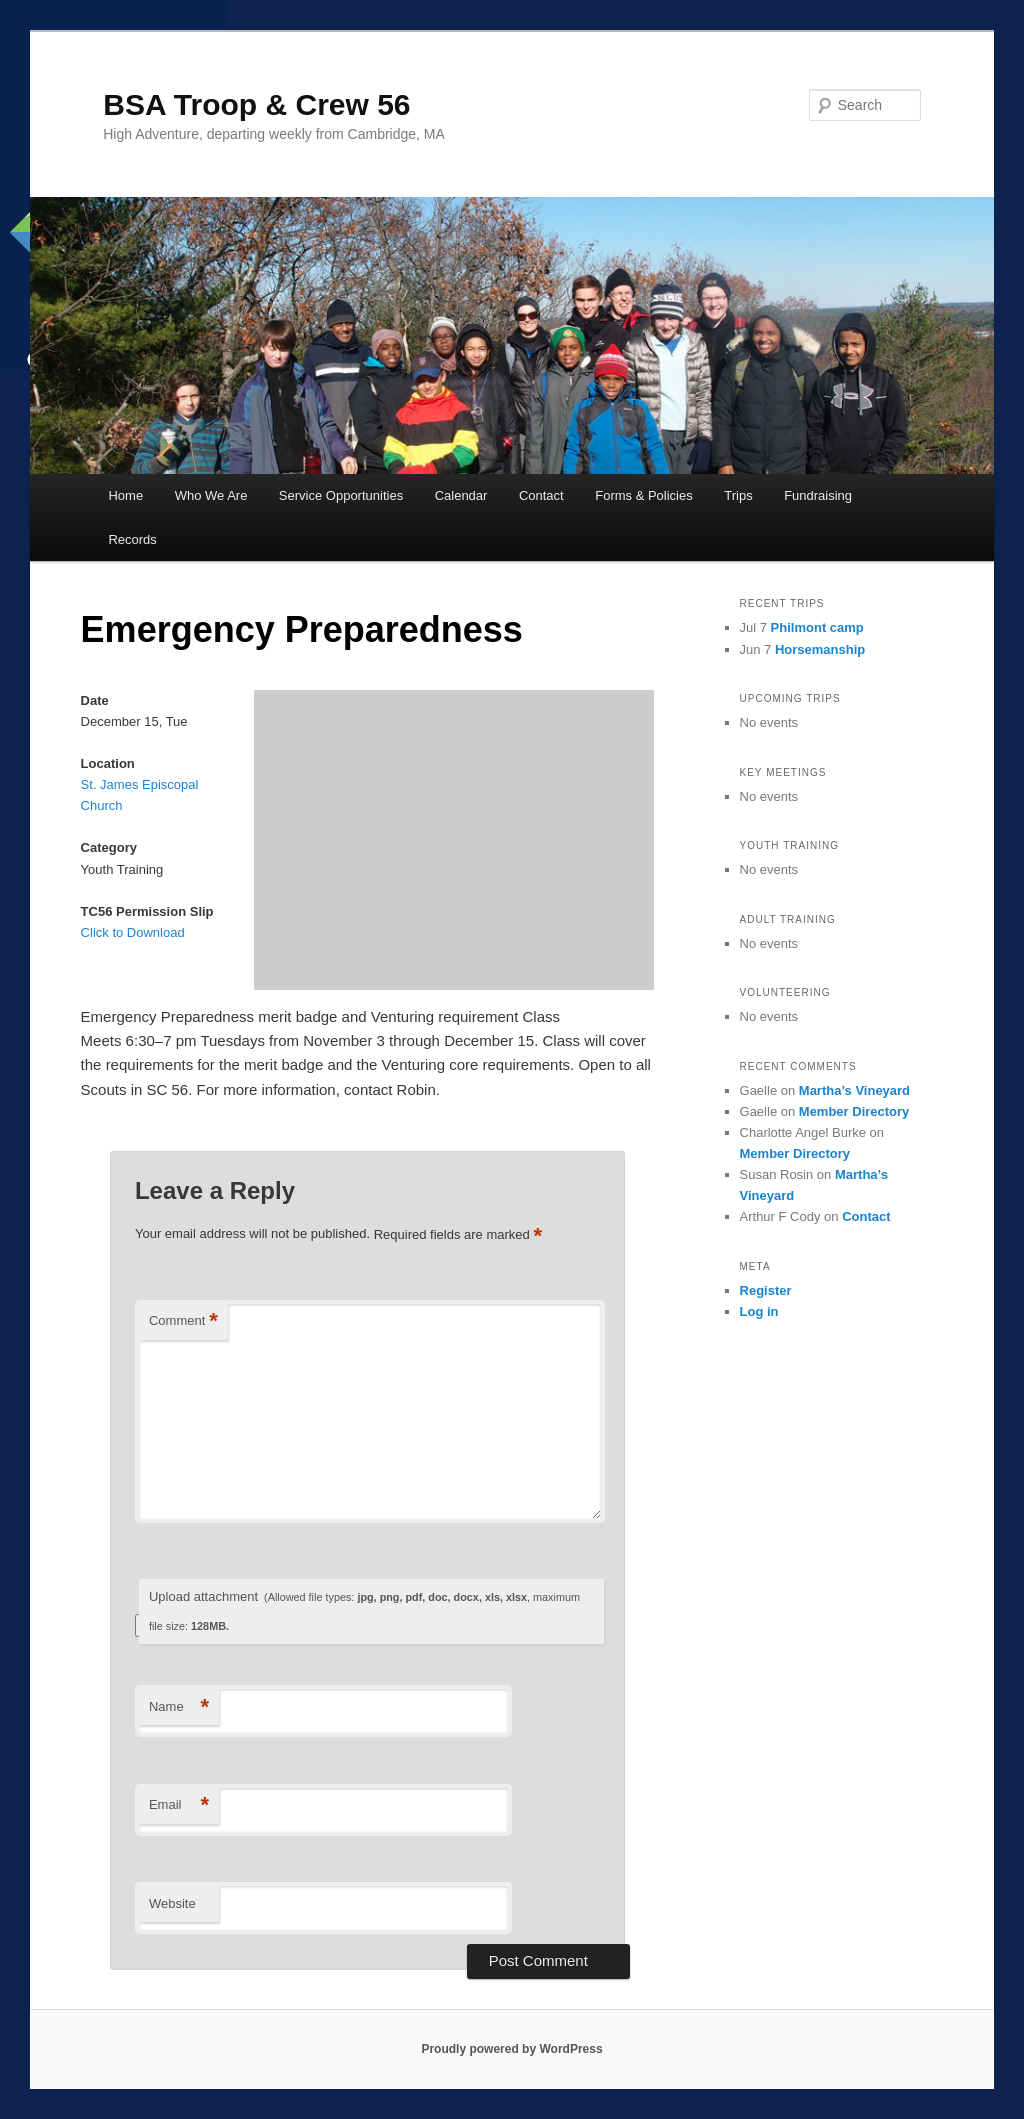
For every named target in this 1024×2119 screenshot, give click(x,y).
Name (179, 1707)
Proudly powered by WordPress (511, 2049)
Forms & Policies (644, 495)
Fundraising (818, 495)
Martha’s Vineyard (854, 1090)
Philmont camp (817, 627)
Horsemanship (820, 649)
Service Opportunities (341, 495)
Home (125, 495)
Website (172, 1903)
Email (179, 1805)
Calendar (461, 495)
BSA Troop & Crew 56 (256, 104)
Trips (738, 495)
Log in (759, 1311)
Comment (183, 1321)
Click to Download (133, 932)
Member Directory (854, 1111)
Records (132, 539)
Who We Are (211, 495)
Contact (541, 495)
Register (766, 1290)
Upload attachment (364, 1610)
